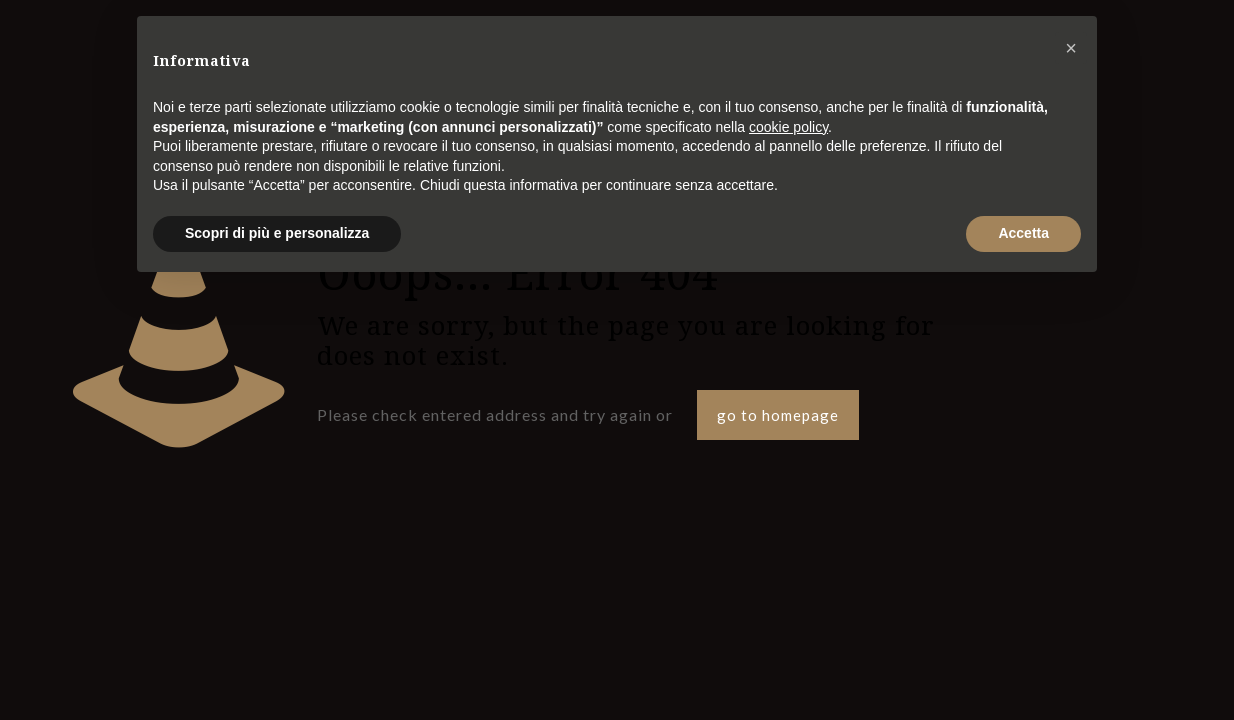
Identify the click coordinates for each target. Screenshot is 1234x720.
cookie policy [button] (788, 127)
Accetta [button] (1023, 233)
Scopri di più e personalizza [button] (277, 233)
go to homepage (778, 415)
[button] (1071, 48)
